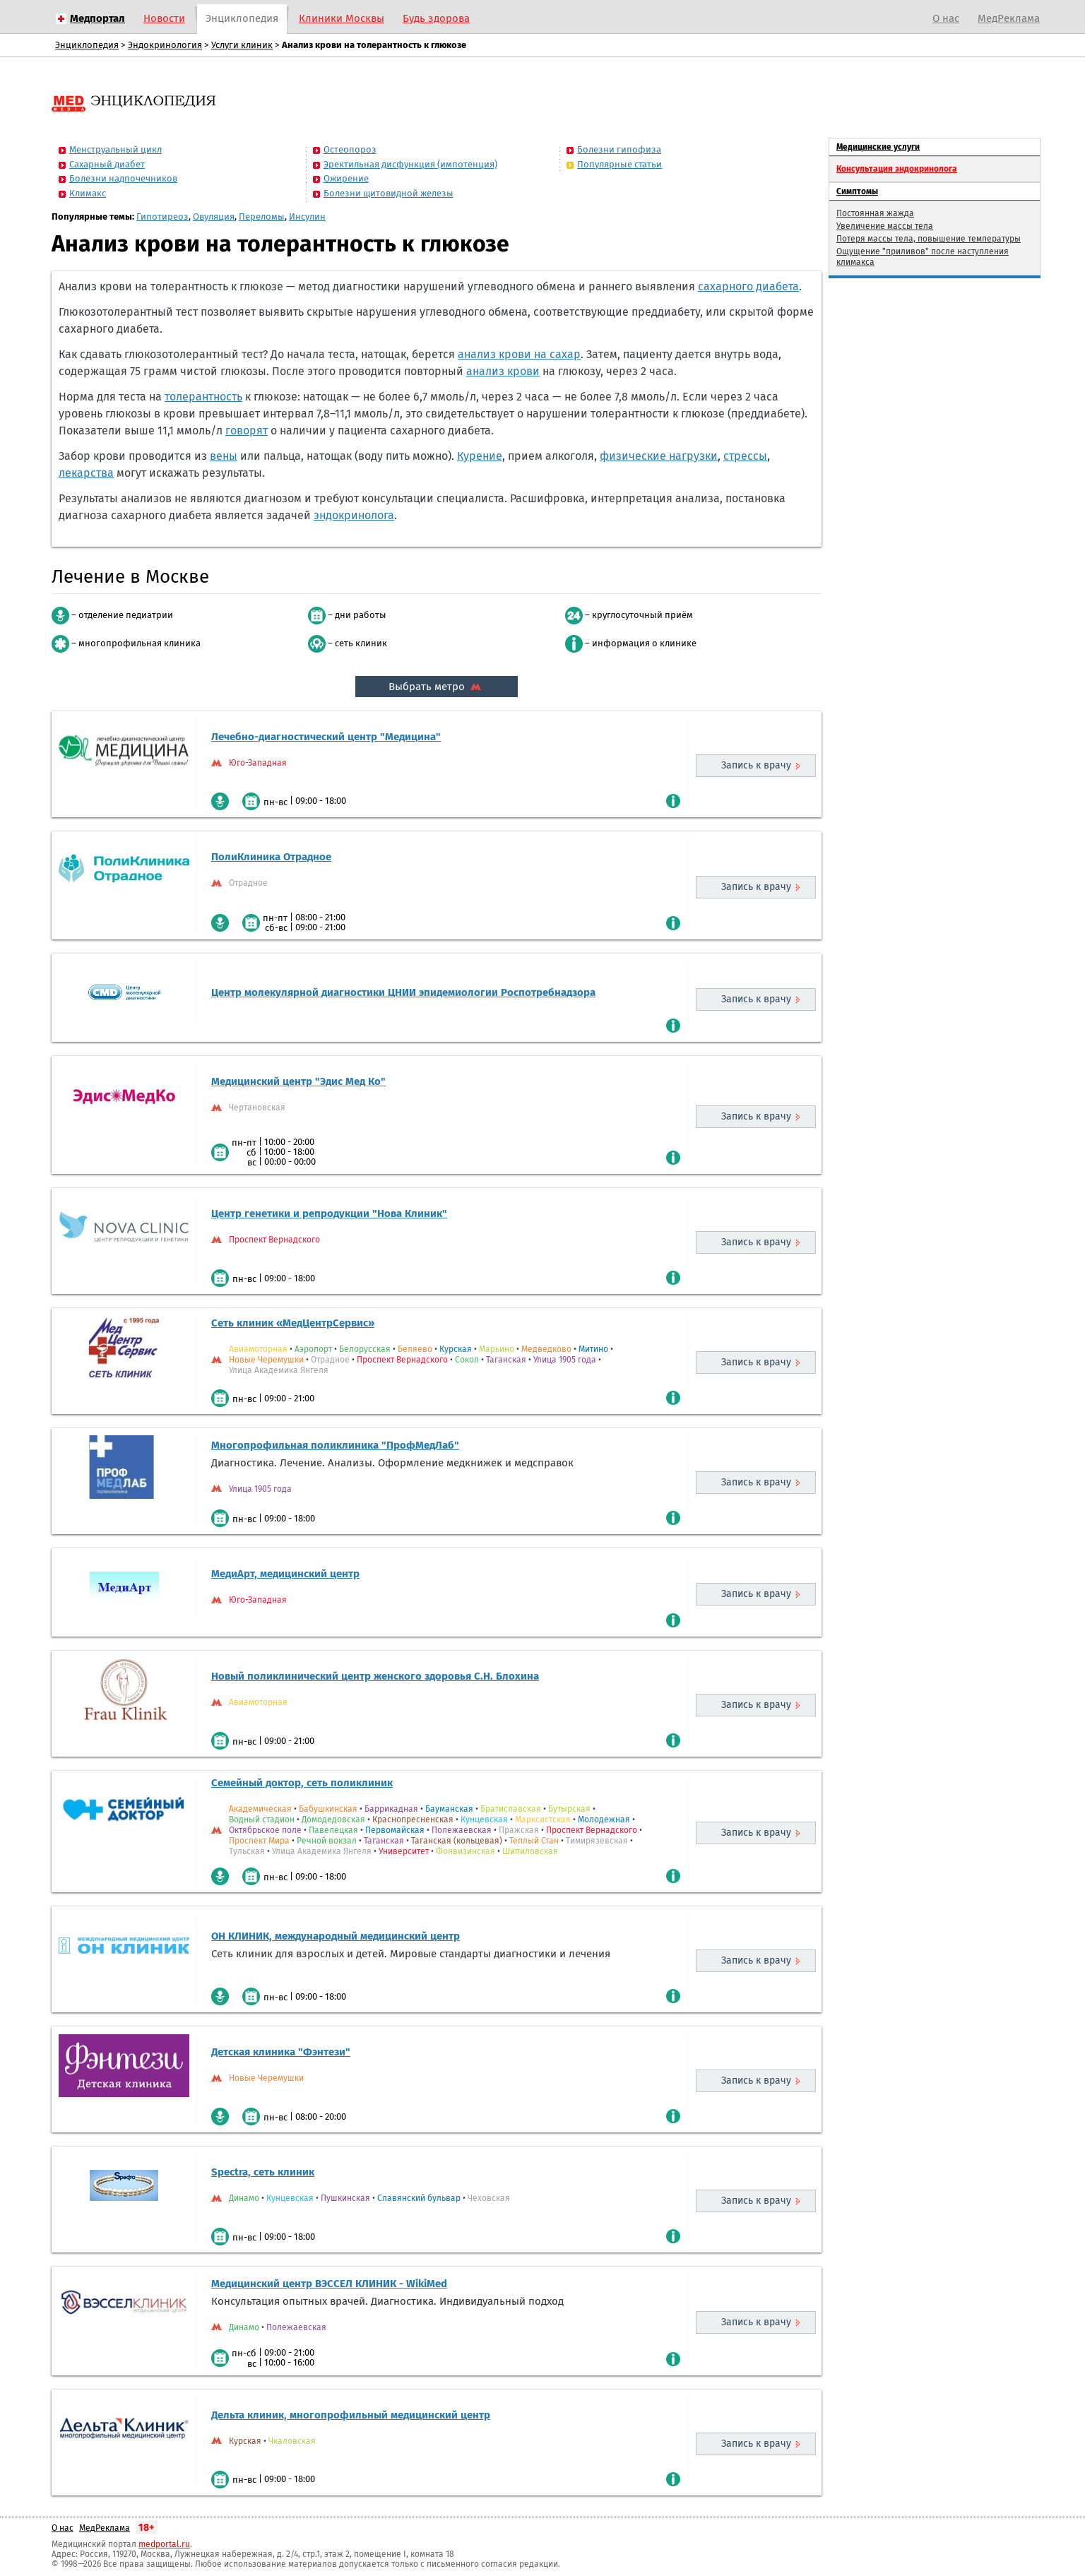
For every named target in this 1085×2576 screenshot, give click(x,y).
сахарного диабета (748, 286)
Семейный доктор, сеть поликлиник (302, 1782)
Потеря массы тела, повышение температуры (928, 239)
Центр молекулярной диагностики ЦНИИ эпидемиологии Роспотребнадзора (403, 992)
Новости (164, 18)
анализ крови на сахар (519, 354)
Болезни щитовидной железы (388, 193)
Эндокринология (165, 45)
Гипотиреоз (162, 216)
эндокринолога (354, 515)
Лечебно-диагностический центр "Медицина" (326, 736)
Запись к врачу (756, 765)
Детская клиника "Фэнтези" (280, 2052)
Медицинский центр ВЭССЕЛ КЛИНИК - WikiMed (329, 2283)
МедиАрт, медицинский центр (285, 1573)
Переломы (262, 216)
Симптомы (857, 191)
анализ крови (503, 371)
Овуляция (214, 216)
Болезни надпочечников (123, 178)
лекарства (86, 473)
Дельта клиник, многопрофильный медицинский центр (350, 2415)
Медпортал (97, 18)
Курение (479, 456)
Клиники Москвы (341, 18)
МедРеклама (1009, 18)
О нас (945, 18)
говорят (246, 430)
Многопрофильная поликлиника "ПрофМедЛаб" (335, 1445)
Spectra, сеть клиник (262, 2172)
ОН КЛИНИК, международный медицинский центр (335, 1936)
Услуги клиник (242, 45)
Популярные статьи (619, 164)
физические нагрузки (659, 456)
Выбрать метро (437, 686)
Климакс (87, 193)
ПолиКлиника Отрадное (271, 856)
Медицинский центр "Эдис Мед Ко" (298, 1081)
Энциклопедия (242, 18)
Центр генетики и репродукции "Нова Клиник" (329, 1213)
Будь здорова (436, 18)
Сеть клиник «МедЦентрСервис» (292, 1323)
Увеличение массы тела (884, 226)
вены (223, 456)
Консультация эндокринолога (896, 169)
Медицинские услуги (878, 147)
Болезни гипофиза (619, 149)
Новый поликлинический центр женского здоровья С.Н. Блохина (375, 1676)
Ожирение (346, 178)
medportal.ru (164, 2544)
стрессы (745, 456)
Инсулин (307, 216)
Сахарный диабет (107, 164)
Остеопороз (350, 149)
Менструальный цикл (115, 149)
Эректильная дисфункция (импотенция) (410, 164)
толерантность (203, 396)
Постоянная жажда (875, 213)
